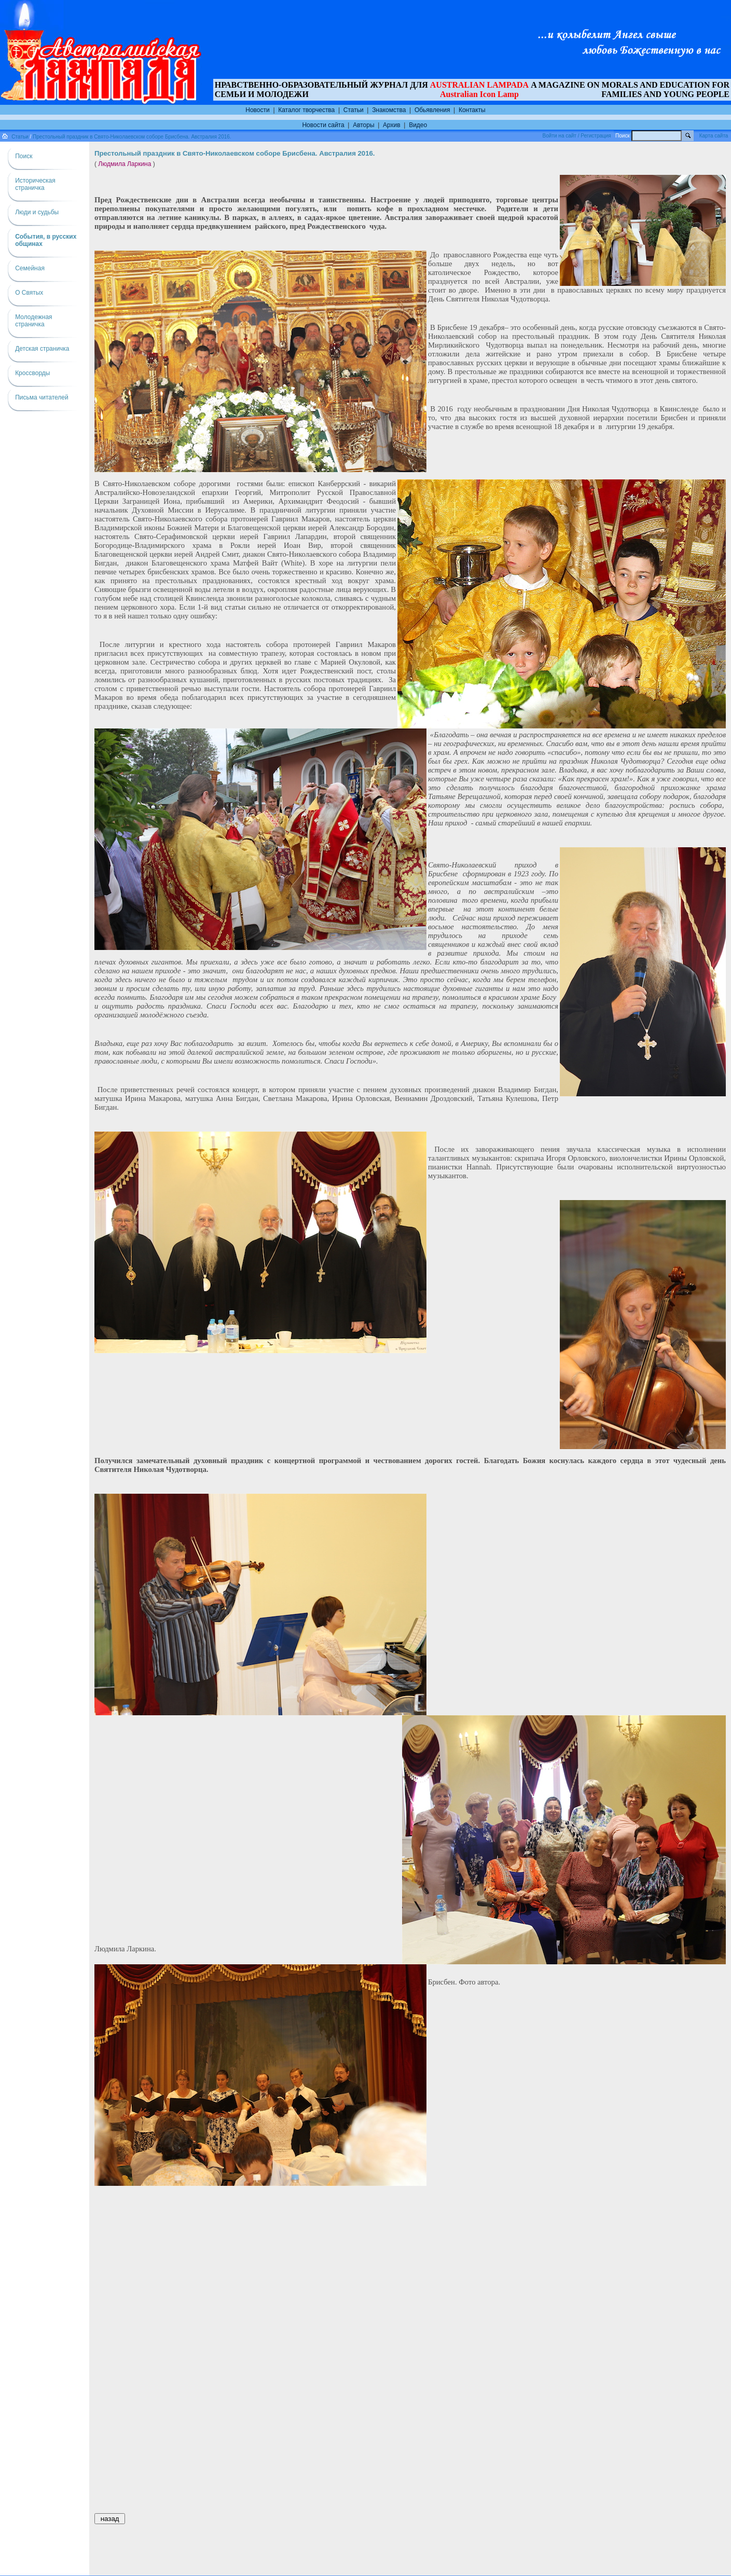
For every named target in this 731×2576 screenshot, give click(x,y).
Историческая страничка (35, 184)
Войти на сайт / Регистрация (577, 136)
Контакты (472, 110)
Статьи (353, 110)
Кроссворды (32, 373)
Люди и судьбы (37, 212)
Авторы (363, 125)
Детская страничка (42, 348)
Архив (392, 125)
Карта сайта (713, 136)
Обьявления (432, 110)
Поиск (23, 156)
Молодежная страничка (33, 320)
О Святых (29, 292)
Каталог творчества (306, 110)
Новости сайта (323, 125)
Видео (418, 125)
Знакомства (389, 110)
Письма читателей (41, 397)
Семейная (30, 268)
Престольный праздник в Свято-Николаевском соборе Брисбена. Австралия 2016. (132, 137)
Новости (257, 110)
